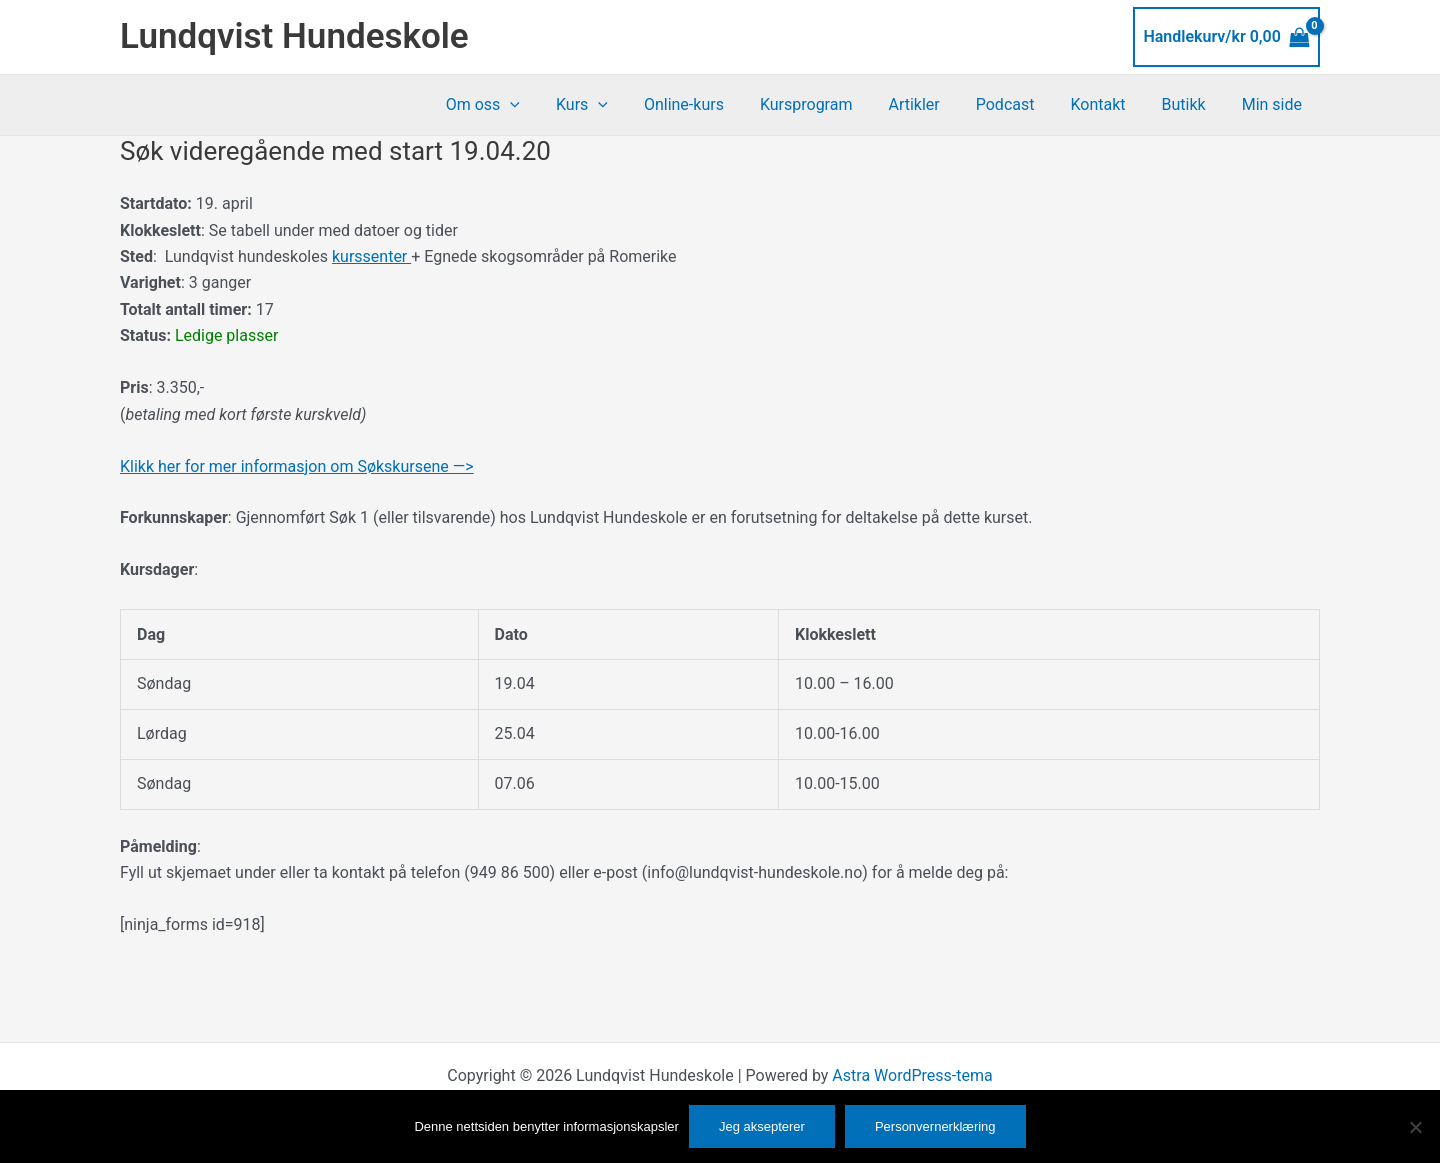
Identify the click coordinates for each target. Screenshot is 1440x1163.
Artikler (931, 104)
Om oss (517, 105)
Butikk (1190, 104)
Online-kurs (710, 104)
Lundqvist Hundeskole (294, 36)
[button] (544, 105)
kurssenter (371, 256)
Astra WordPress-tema (912, 1075)
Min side (1274, 104)
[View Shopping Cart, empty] (1226, 37)
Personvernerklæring (935, 1126)
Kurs (612, 105)
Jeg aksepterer (762, 1126)
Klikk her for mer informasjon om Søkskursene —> (297, 466)
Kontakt (1107, 104)
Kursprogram (828, 104)
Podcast (1019, 104)
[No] (1415, 1127)
